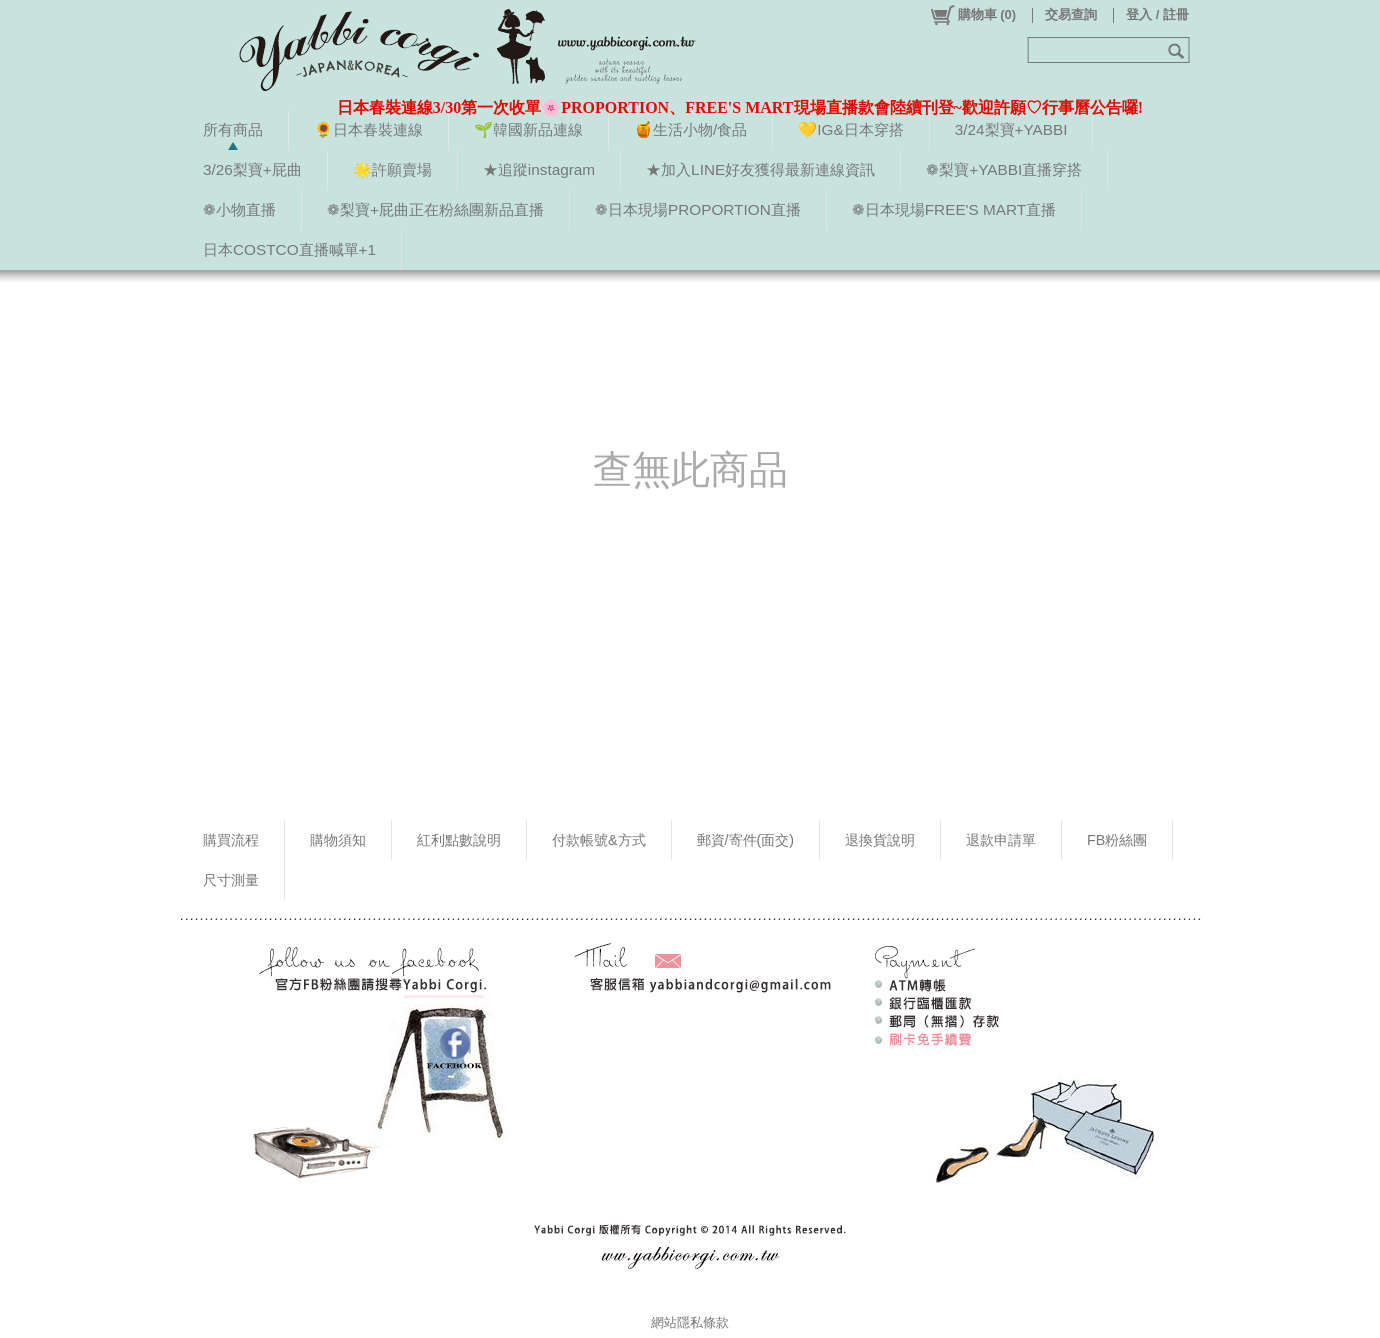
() (972, 15)
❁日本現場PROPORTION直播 (698, 209)
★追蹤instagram (539, 169)
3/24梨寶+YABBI (1011, 129)
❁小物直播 (239, 209)
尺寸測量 (231, 880)
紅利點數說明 (459, 840)
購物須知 (338, 840)
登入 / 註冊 (1157, 14)
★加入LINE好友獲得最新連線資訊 (760, 169)
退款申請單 (1001, 840)
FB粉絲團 (1117, 840)
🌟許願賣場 (392, 169)
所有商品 (233, 129)
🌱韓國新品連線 (528, 129)
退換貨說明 (880, 840)
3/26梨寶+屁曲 (252, 169)
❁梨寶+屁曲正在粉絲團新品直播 (435, 209)
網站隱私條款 (690, 1322)
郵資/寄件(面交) (746, 840)
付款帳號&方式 (599, 840)
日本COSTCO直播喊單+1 (289, 249)
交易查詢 (1071, 14)
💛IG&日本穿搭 (850, 129)
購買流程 (231, 840)
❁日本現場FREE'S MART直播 (954, 209)
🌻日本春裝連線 (368, 129)
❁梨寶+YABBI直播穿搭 (1004, 169)
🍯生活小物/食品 (690, 129)
